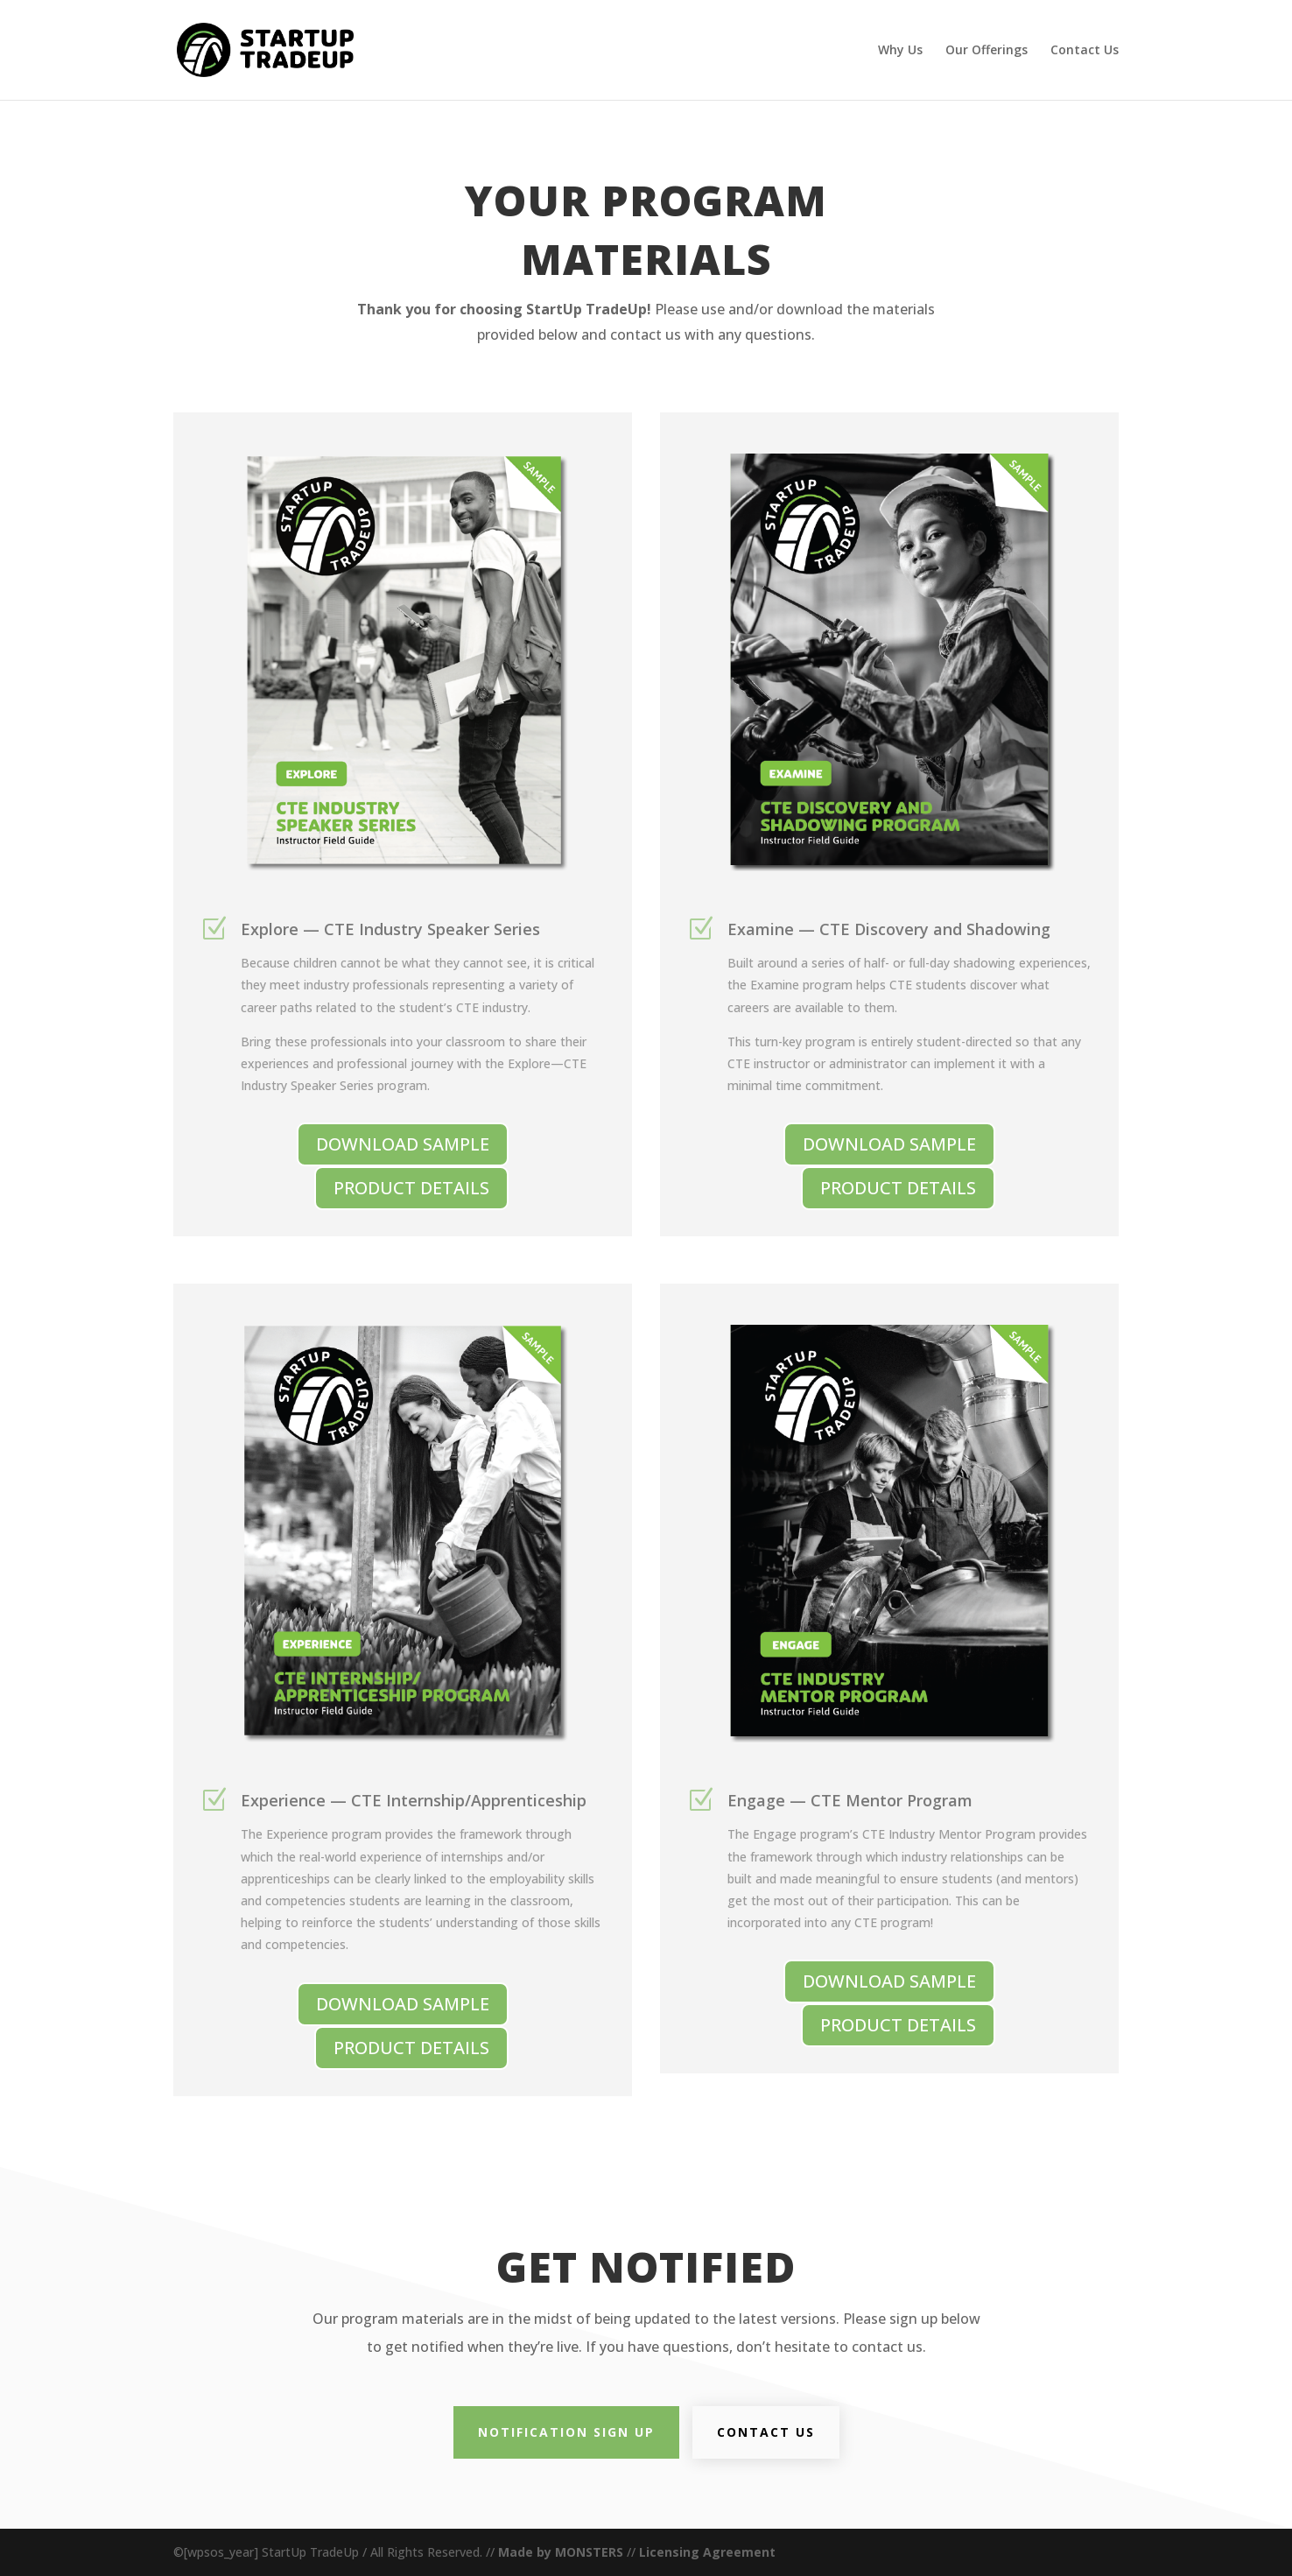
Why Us (900, 51)
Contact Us (1084, 51)
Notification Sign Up (566, 2432)
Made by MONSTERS (560, 2552)
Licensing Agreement (707, 2552)
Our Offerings (986, 51)
